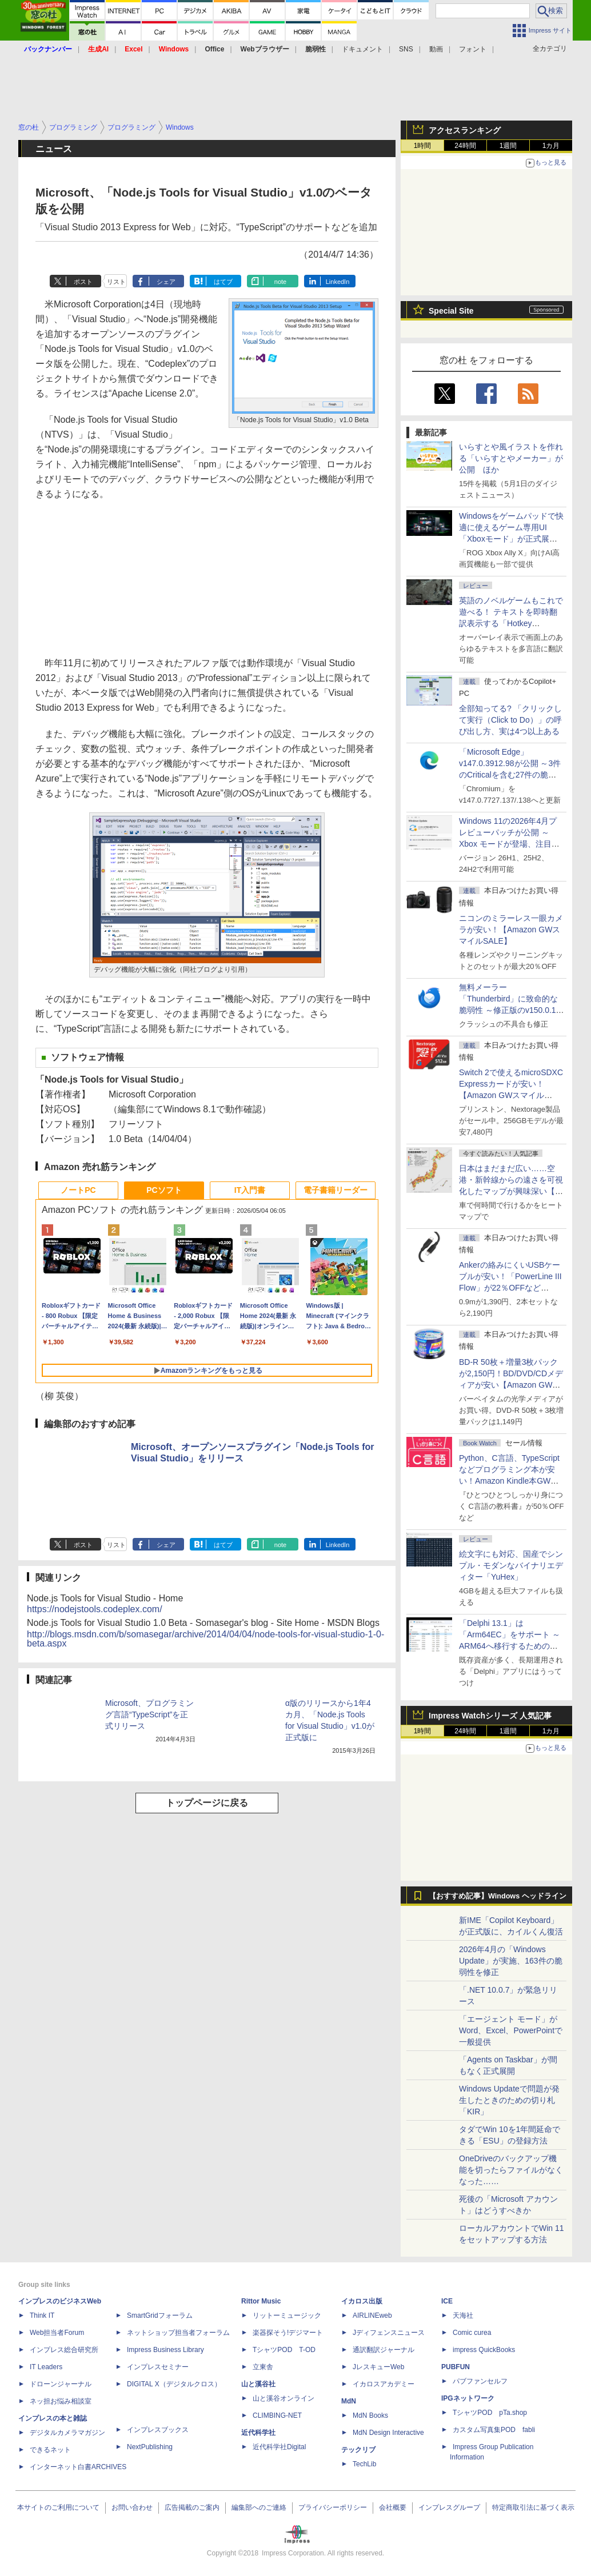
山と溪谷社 (258, 2384)
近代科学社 (258, 2433)
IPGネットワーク (467, 2398)
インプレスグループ (449, 2507)
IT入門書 (249, 1190)
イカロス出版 (361, 2301)
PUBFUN (455, 2367)
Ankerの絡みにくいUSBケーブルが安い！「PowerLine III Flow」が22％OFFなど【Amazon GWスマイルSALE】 (510, 1287)
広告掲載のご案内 (192, 2507)
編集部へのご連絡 (258, 2507)
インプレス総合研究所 (64, 2350)
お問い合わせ (132, 2507)
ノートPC (78, 1190)
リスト (116, 281)
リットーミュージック (287, 2315)
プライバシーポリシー (332, 2507)
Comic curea (472, 2333)
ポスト (83, 281)
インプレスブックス (158, 2430)
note (280, 281)
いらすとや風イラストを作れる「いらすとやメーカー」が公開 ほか (511, 458)
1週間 (508, 146)
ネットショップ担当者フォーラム (178, 2333)
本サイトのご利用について (58, 2507)
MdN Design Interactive (388, 2433)
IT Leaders (46, 2367)
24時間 (465, 146)
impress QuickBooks (484, 2350)
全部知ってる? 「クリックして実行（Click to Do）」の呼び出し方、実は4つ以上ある (510, 720)
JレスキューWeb (378, 2367)
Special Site (451, 310)
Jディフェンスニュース (389, 2333)
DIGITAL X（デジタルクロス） (174, 2384)
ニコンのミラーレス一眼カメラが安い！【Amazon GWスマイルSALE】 (511, 930)
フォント (472, 49)
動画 (436, 49)
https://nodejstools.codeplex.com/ (94, 1609)
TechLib (364, 2464)
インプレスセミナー (158, 2367)
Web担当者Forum (57, 2333)
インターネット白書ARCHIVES (78, 2467)
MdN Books (370, 2415)
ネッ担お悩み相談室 (60, 2401)
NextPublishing (150, 2447)
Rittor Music (261, 2301)
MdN (348, 2401)
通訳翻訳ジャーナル (383, 2350)
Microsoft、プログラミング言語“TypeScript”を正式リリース (149, 1714)
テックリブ (358, 2450)
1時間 (423, 146)
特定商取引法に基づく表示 (533, 2507)
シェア (166, 281)
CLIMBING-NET (277, 2415)
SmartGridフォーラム (160, 2315)
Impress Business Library (165, 2350)
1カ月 (551, 146)
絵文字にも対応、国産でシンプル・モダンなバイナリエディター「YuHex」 (511, 1565)
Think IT (42, 2315)
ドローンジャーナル (60, 2384)
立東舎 (263, 2367)
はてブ (223, 281)
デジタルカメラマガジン (67, 2433)
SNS (406, 49)
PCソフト (163, 1190)
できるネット (50, 2450)
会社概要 (392, 2507)
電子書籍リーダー (336, 1190)
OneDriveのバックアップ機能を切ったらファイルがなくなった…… (511, 2170)
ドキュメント (362, 49)
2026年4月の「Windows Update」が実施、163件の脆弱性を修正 (510, 1961)
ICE (447, 2301)
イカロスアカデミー (383, 2384)
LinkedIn (338, 281)
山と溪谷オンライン (283, 2398)
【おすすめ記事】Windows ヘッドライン (497, 1896)
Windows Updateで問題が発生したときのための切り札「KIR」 (509, 2100)
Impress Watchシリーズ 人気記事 (490, 1715)
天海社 (463, 2315)
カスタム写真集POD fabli (494, 2430)
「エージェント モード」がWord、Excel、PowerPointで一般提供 (510, 2030)
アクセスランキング (465, 130)
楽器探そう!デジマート (288, 2333)
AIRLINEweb (372, 2315)
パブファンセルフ (480, 2381)
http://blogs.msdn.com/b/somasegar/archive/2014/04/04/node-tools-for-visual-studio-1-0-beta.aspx (205, 1638)
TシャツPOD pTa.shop (490, 2413)
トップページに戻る (207, 1803)
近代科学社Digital (279, 2447)
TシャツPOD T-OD (284, 2350)
